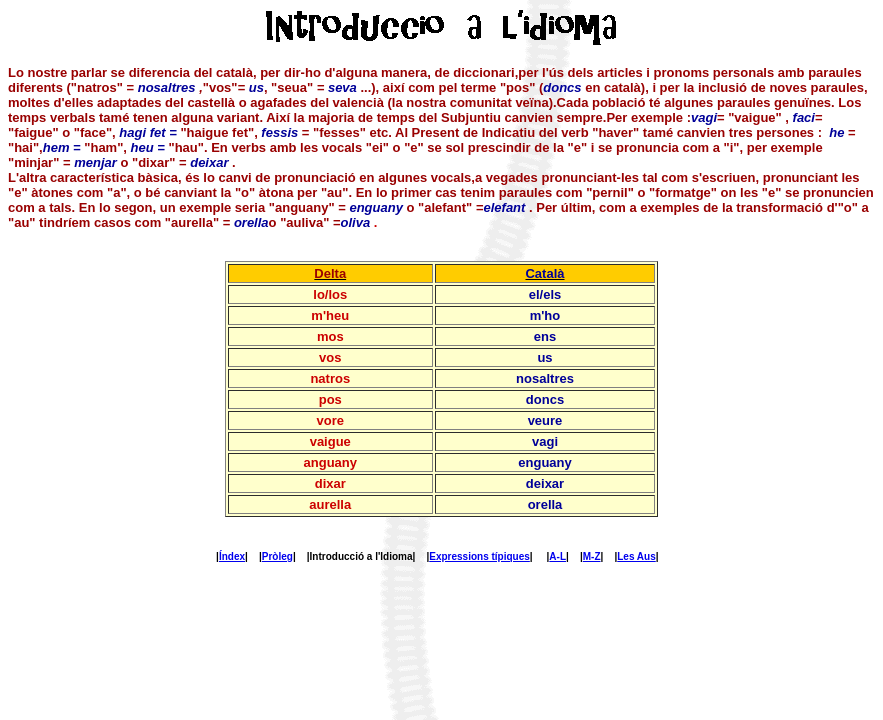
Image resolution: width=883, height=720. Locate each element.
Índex (232, 556)
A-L (557, 556)
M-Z (592, 556)
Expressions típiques (479, 556)
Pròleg (277, 556)
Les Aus (636, 556)
